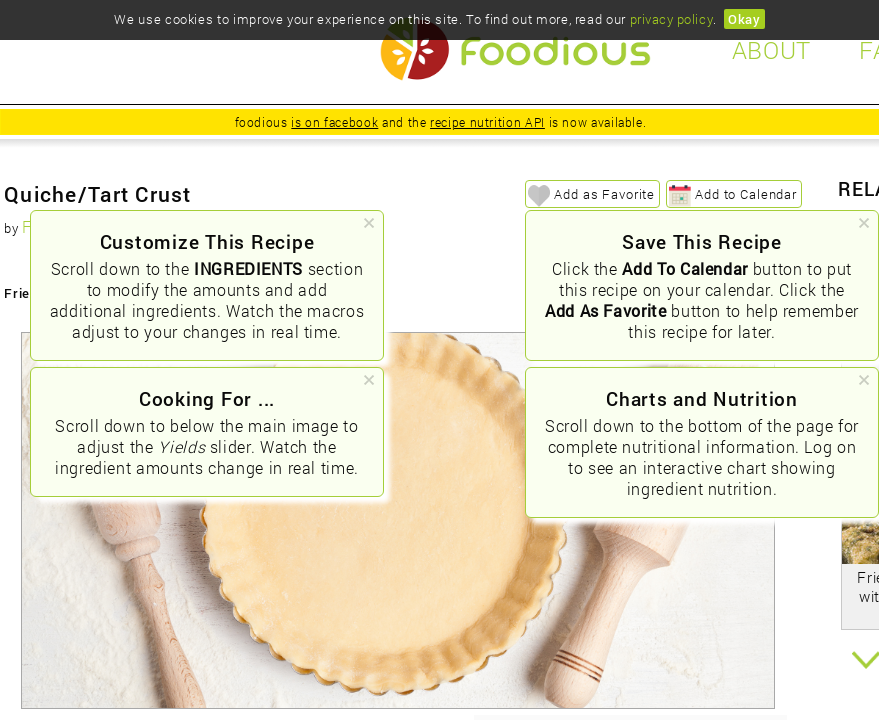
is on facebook (334, 122)
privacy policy (671, 19)
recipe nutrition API (487, 122)
